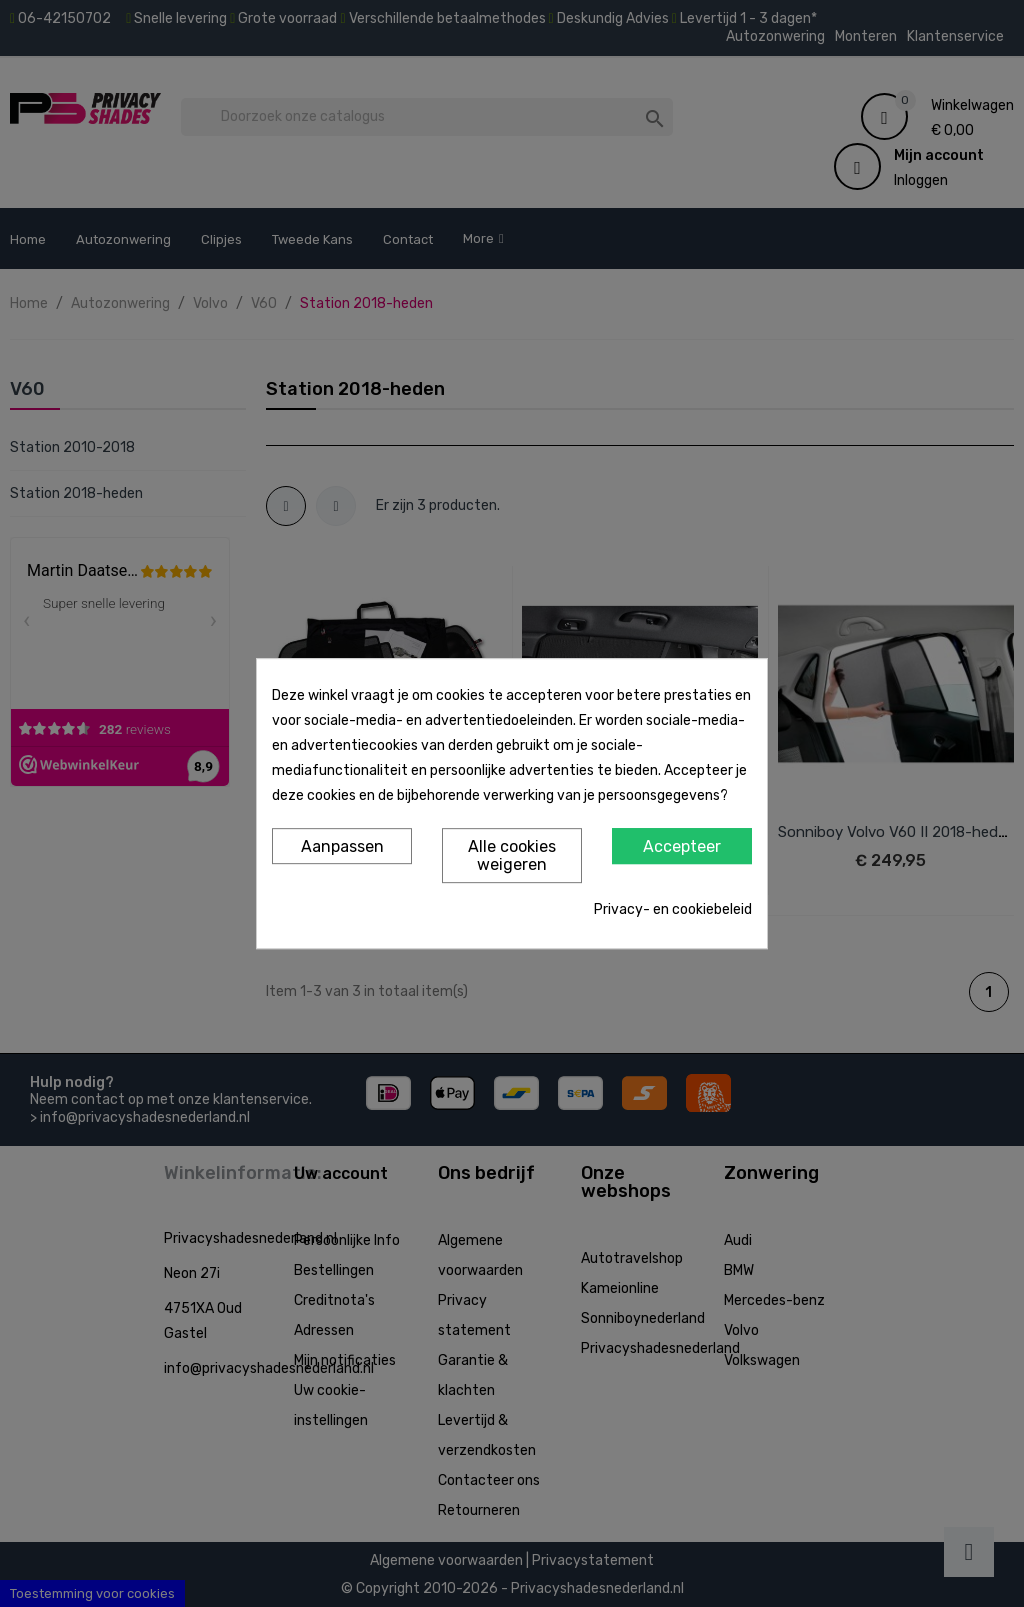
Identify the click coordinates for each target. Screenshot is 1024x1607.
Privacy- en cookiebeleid (673, 909)
